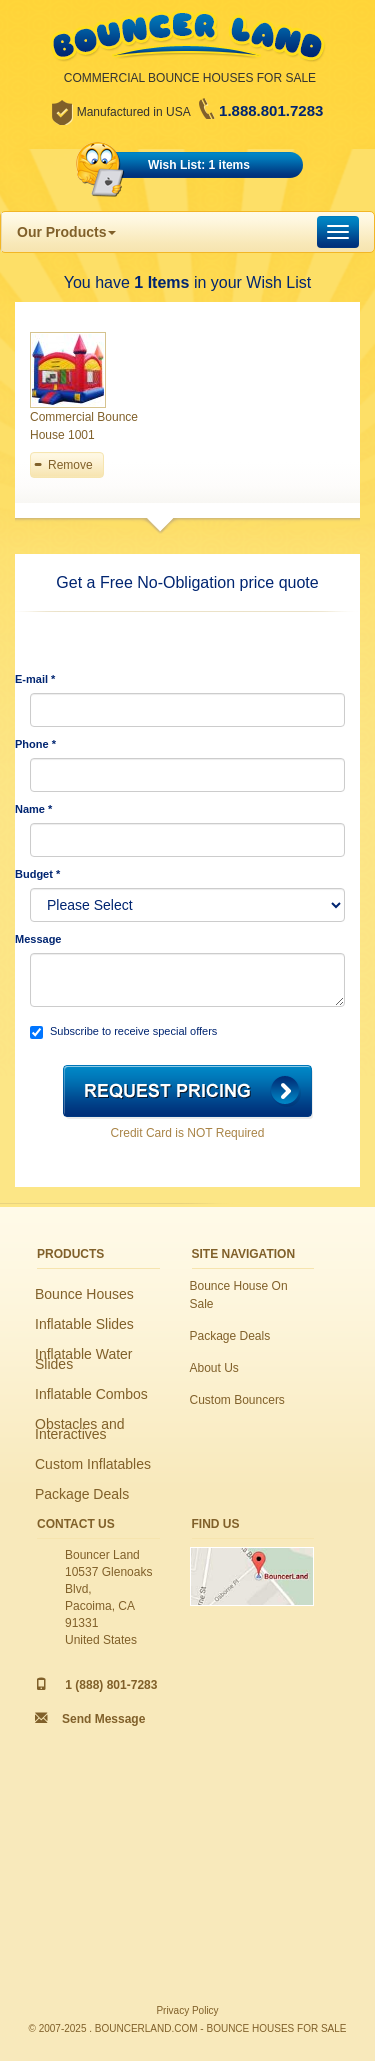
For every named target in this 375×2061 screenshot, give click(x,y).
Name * (33, 809)
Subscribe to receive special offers (123, 1032)
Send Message (103, 1719)
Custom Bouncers (237, 1400)
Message (38, 939)
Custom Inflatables (93, 1464)
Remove (70, 465)
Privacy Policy (187, 2010)
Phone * (35, 744)
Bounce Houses (84, 1294)
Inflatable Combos (91, 1394)
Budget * (37, 874)
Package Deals (82, 1494)
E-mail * (35, 679)
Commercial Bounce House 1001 (84, 426)
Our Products (66, 232)
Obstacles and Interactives (80, 1429)
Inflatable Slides (84, 1324)
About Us (214, 1368)
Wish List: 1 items (199, 165)
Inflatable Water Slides (84, 1359)
